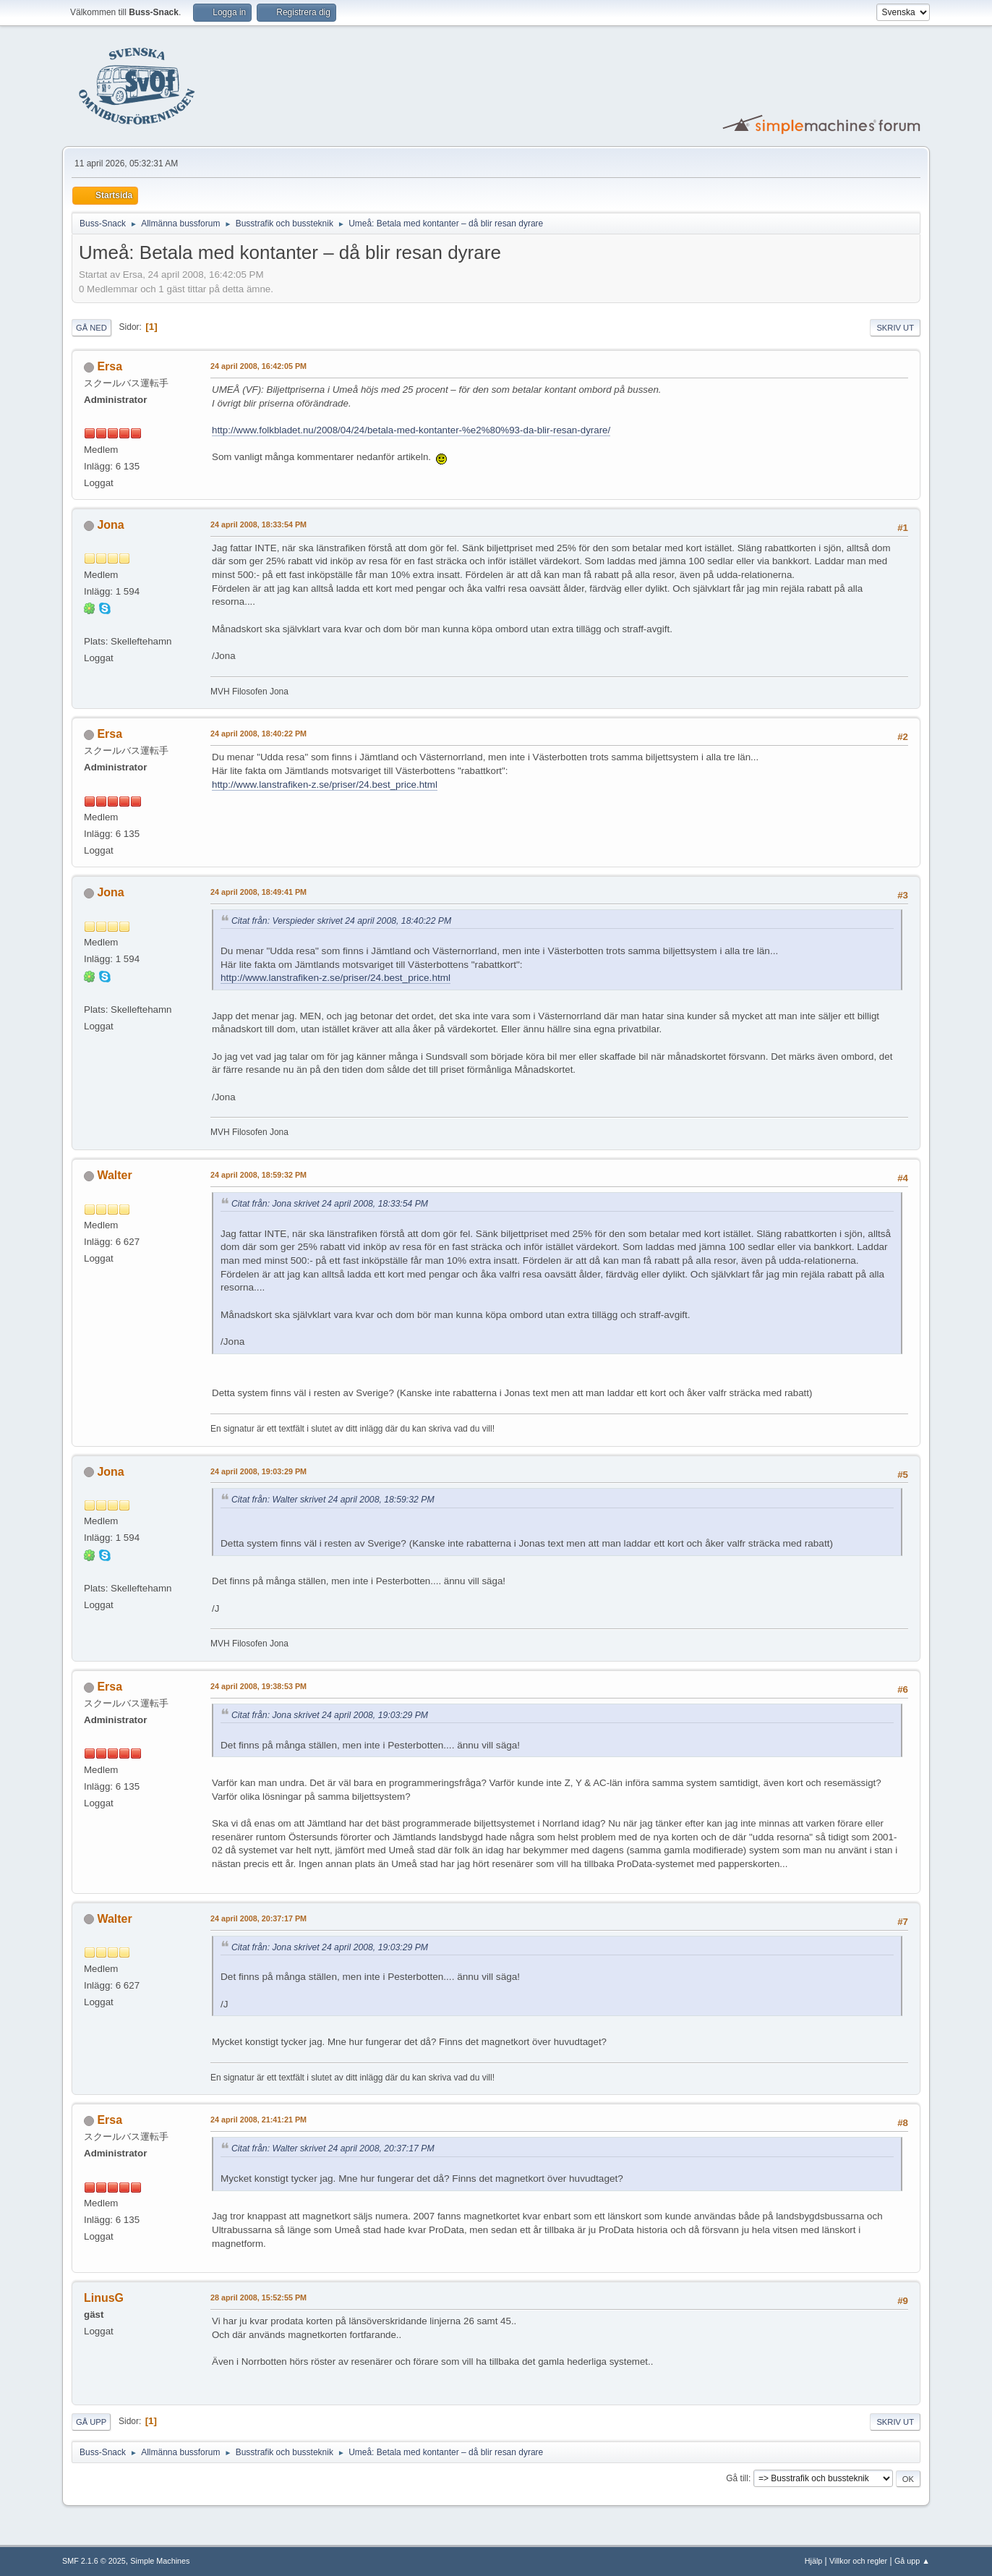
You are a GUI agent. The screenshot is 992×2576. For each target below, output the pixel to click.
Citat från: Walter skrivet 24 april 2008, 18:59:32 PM (333, 1500)
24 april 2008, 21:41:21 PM (258, 2119)
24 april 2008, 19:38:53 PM (258, 1686)
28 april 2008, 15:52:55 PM (258, 2297)
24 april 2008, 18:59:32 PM (258, 1174)
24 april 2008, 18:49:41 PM (258, 892)
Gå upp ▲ (912, 2560)
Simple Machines (159, 2560)
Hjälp (814, 2560)
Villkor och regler (858, 2560)
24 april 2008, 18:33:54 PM (258, 524)
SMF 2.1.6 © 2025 (94, 2560)
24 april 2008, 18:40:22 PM (258, 733)
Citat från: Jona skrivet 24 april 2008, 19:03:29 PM (329, 1715)
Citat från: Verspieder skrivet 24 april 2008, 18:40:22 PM (341, 921)
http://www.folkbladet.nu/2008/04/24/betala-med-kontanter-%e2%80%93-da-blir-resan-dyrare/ (411, 430)
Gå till (737, 2478)
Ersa (109, 366)
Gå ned (91, 327)
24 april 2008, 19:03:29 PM (258, 1471)
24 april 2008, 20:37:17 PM (258, 1918)
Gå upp (91, 2422)
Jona (110, 525)
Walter (114, 1175)
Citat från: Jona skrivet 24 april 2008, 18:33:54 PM (329, 1204)
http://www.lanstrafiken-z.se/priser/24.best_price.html (324, 784)
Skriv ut (895, 327)
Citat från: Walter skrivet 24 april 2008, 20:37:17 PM (333, 2148)
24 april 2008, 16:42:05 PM (258, 366)
